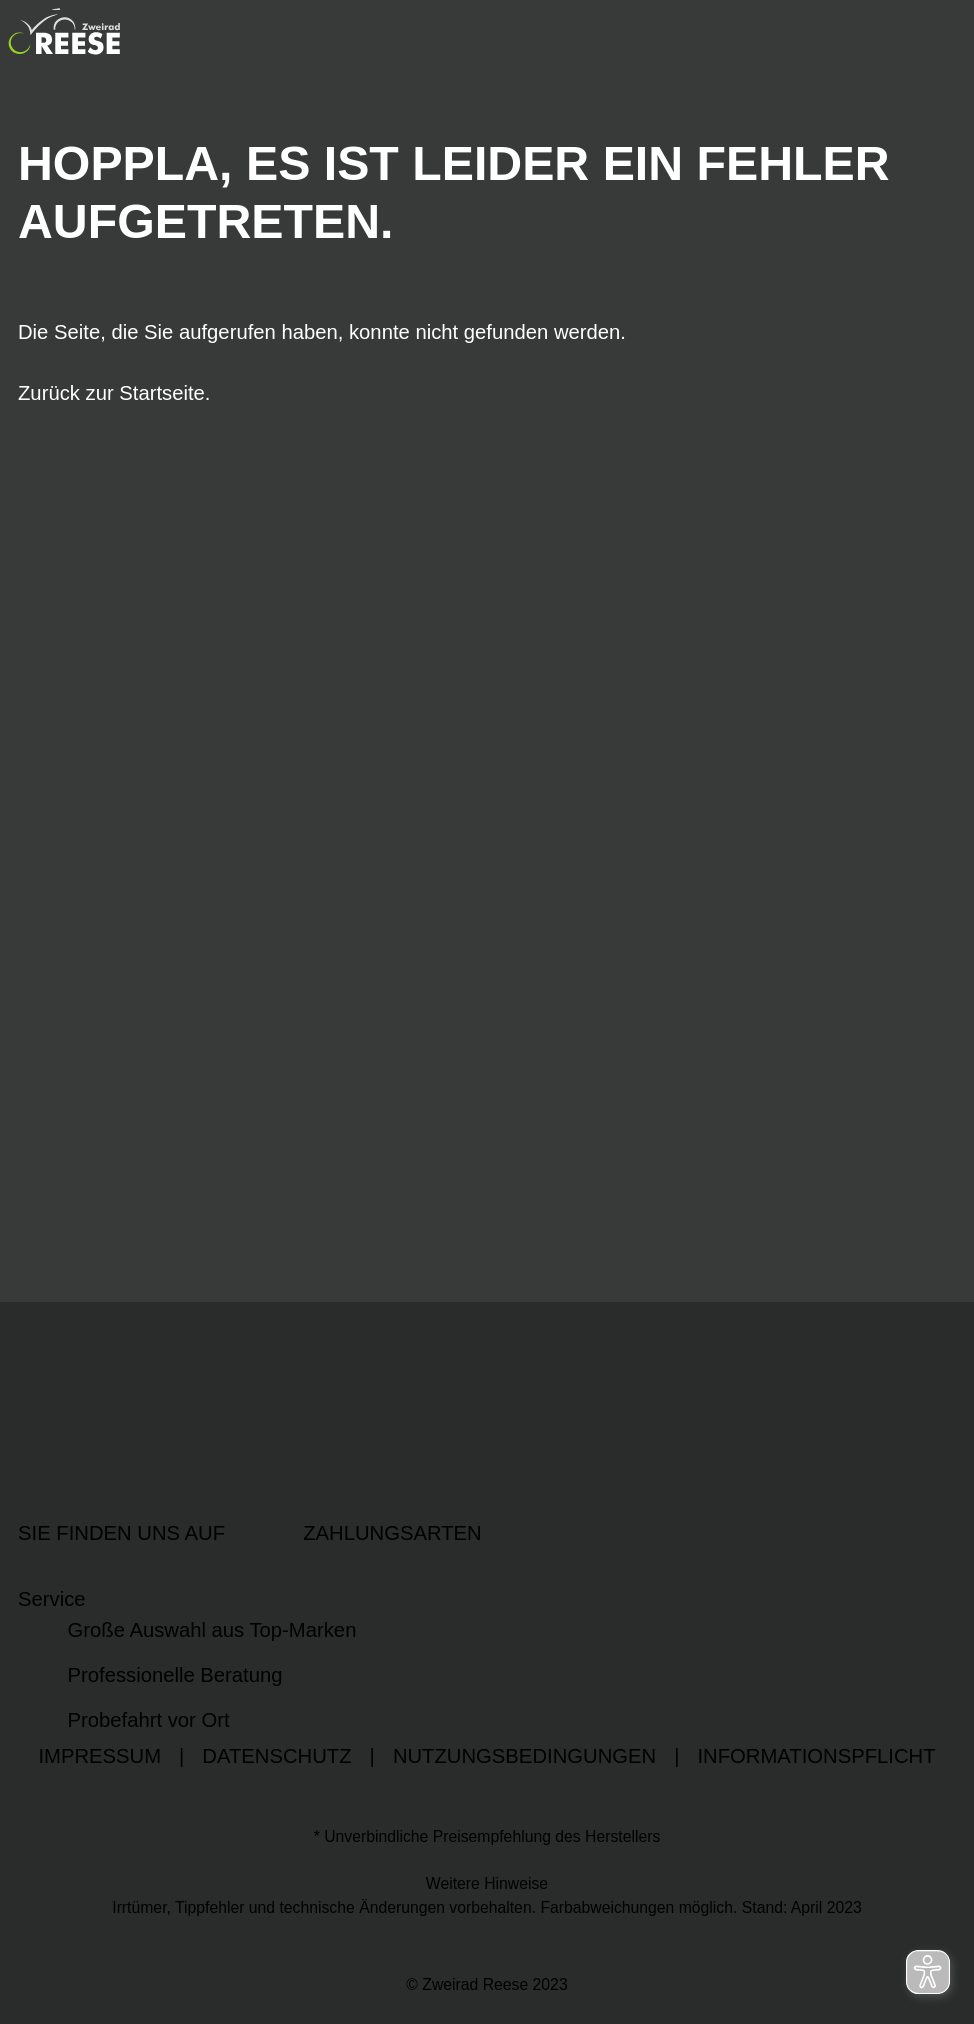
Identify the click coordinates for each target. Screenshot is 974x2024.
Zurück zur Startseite (111, 393)
